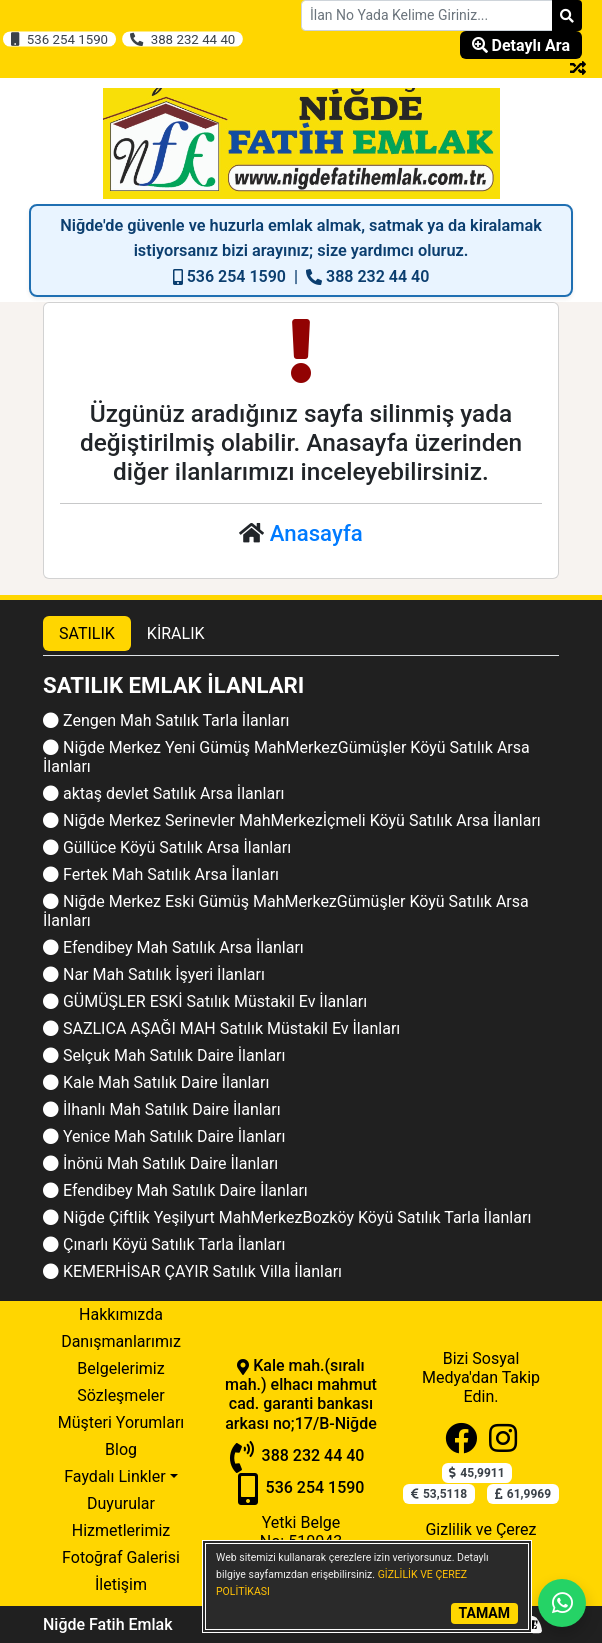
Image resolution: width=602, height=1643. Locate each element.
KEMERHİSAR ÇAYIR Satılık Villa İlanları (192, 1271)
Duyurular (121, 1503)
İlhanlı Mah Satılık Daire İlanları (162, 1109)
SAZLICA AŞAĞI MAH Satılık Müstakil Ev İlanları (221, 1028)
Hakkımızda (121, 1314)
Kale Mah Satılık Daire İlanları (156, 1082)
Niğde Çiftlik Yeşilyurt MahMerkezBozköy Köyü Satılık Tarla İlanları (287, 1217)
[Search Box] (427, 15)
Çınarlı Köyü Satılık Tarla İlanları (164, 1244)
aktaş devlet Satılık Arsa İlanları (164, 793)
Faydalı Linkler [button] (114, 1476)
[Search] (567, 15)
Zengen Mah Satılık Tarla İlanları (166, 720)
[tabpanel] (301, 978)
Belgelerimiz (120, 1368)
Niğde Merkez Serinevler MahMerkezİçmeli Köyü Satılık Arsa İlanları (292, 820)
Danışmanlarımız (121, 1341)
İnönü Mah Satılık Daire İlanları (160, 1163)
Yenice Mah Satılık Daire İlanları (164, 1136)
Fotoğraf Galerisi (121, 1557)
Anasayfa (316, 533)
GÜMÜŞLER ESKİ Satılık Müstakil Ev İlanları (205, 1001)
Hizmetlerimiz (121, 1530)
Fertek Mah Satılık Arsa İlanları (161, 874)
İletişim (121, 1584)
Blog (121, 1449)
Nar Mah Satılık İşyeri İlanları (154, 974)
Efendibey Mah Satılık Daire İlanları (175, 1190)
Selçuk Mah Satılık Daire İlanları (164, 1055)
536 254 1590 (59, 39)
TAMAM (484, 1613)
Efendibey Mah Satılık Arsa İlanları (173, 947)
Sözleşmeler (120, 1395)
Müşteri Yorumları (121, 1422)
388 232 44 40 (182, 39)
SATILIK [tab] (87, 633)
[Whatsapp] (562, 1603)
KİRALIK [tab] (176, 633)
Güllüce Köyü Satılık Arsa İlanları (167, 847)
